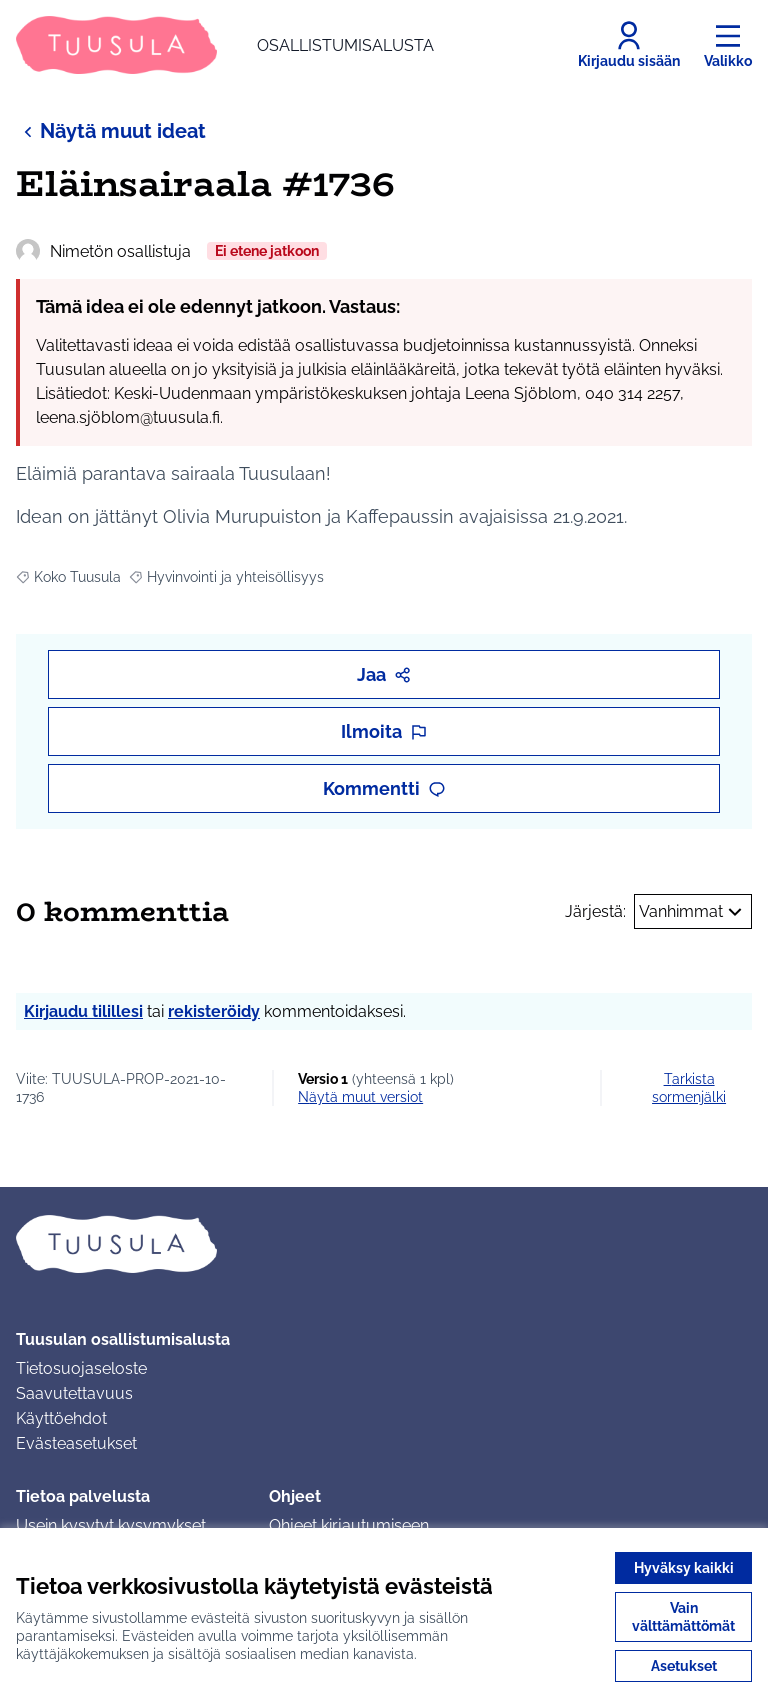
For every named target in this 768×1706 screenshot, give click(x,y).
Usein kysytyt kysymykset (111, 1525)
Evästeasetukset (76, 1443)
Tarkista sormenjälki (689, 1088)
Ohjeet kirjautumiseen (349, 1525)
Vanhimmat (693, 912)
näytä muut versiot (360, 1097)
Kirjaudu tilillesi (83, 1011)
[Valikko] (728, 45)
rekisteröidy (214, 1011)
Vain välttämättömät (683, 1617)
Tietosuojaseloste (81, 1368)
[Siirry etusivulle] (225, 45)
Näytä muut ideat (111, 130)
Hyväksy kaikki (684, 1568)
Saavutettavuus (74, 1393)
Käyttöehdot (61, 1418)
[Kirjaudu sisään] (629, 45)
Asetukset (684, 1666)
